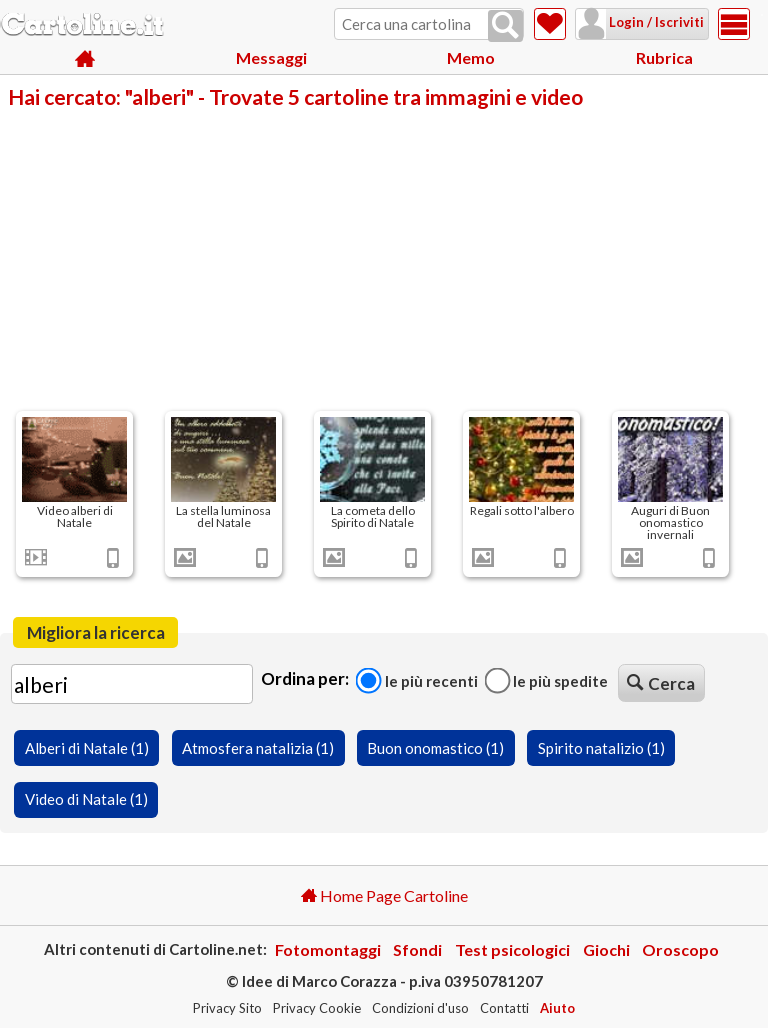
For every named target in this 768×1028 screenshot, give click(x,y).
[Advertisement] (384, 258)
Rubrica (664, 59)
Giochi (606, 949)
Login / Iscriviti (630, 22)
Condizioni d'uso (420, 1008)
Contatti (504, 1008)
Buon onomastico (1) (435, 748)
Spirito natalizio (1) (601, 748)
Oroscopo (680, 949)
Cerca (661, 683)
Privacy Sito (227, 1008)
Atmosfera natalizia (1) (258, 748)
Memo (471, 59)
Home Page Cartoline (384, 895)
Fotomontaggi (328, 949)
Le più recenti (417, 680)
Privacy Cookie (317, 1008)
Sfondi (417, 949)
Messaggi (271, 59)
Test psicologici (512, 949)
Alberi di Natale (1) (87, 748)
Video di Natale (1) (86, 799)
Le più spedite (546, 680)
